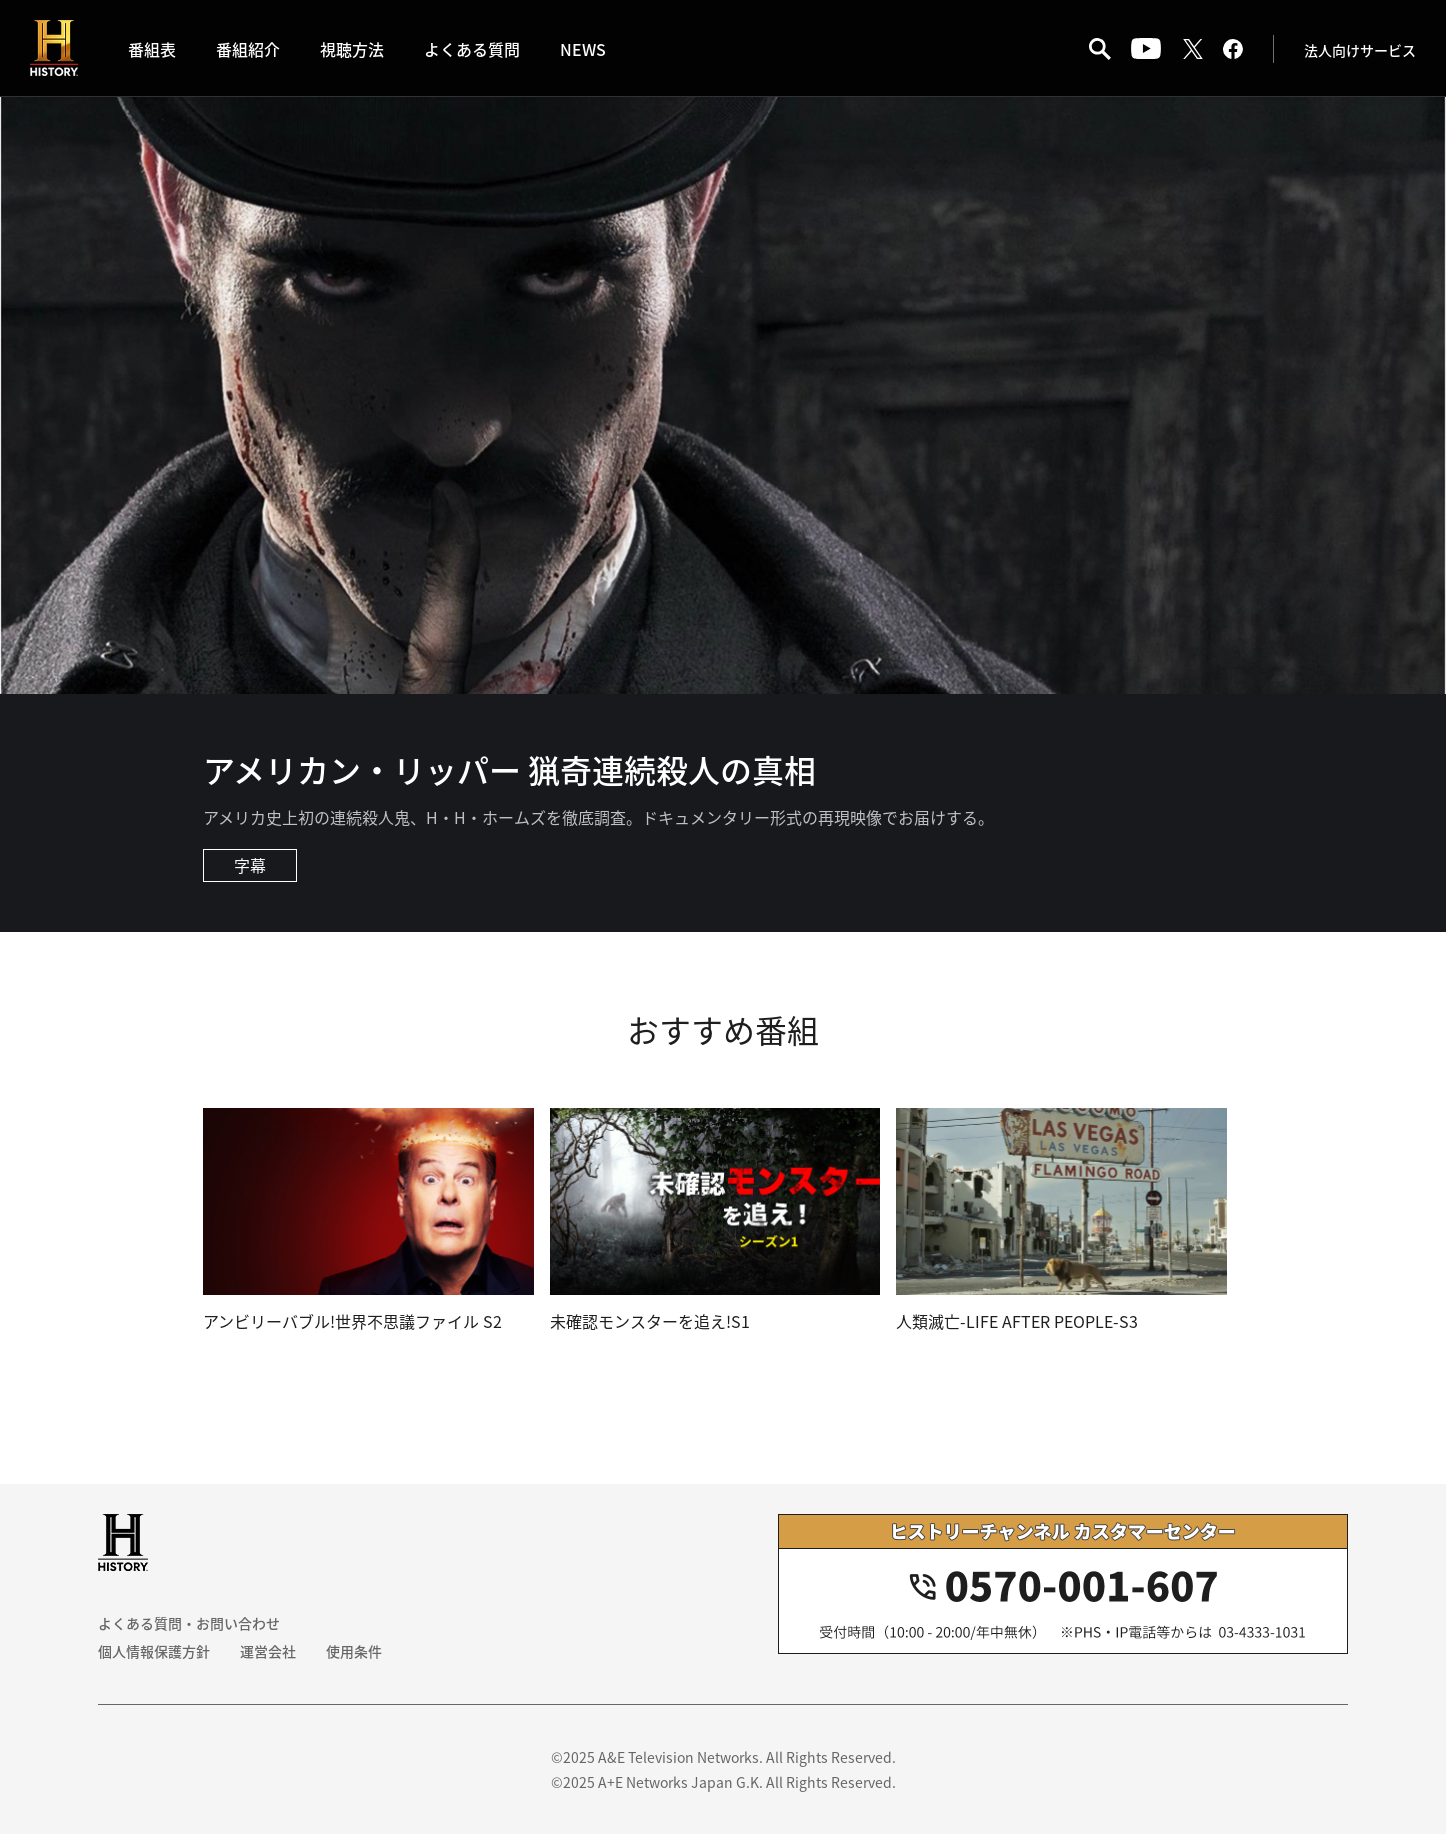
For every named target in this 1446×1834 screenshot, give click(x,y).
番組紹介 (248, 49)
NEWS (583, 49)
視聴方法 (352, 49)
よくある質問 (472, 49)
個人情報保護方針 (154, 1651)
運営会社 (268, 1651)
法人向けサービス (1360, 50)
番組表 (152, 49)
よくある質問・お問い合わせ (189, 1623)
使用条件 (354, 1651)
